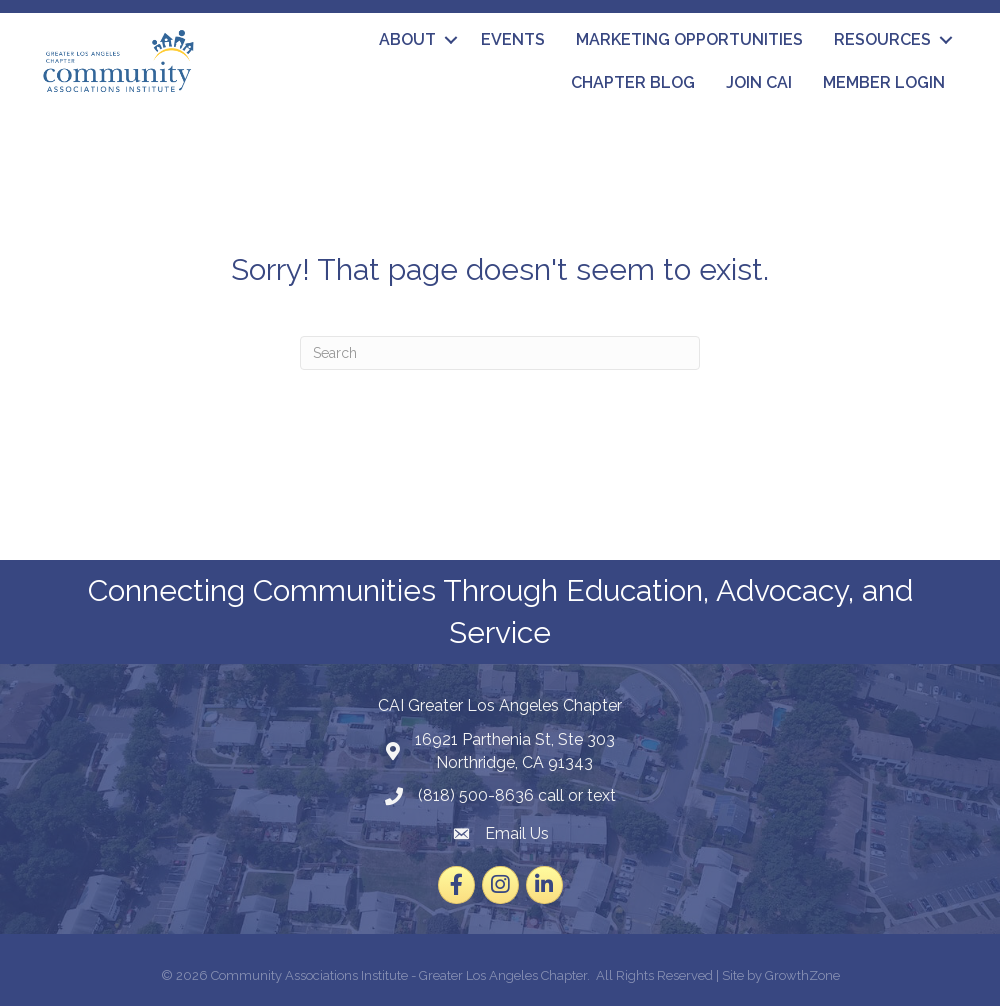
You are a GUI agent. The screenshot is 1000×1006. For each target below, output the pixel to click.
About (407, 39)
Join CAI (759, 82)
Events (513, 39)
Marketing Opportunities (689, 39)
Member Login (884, 82)
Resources (882, 39)
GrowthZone (802, 975)
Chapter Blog (633, 82)
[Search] (500, 353)
